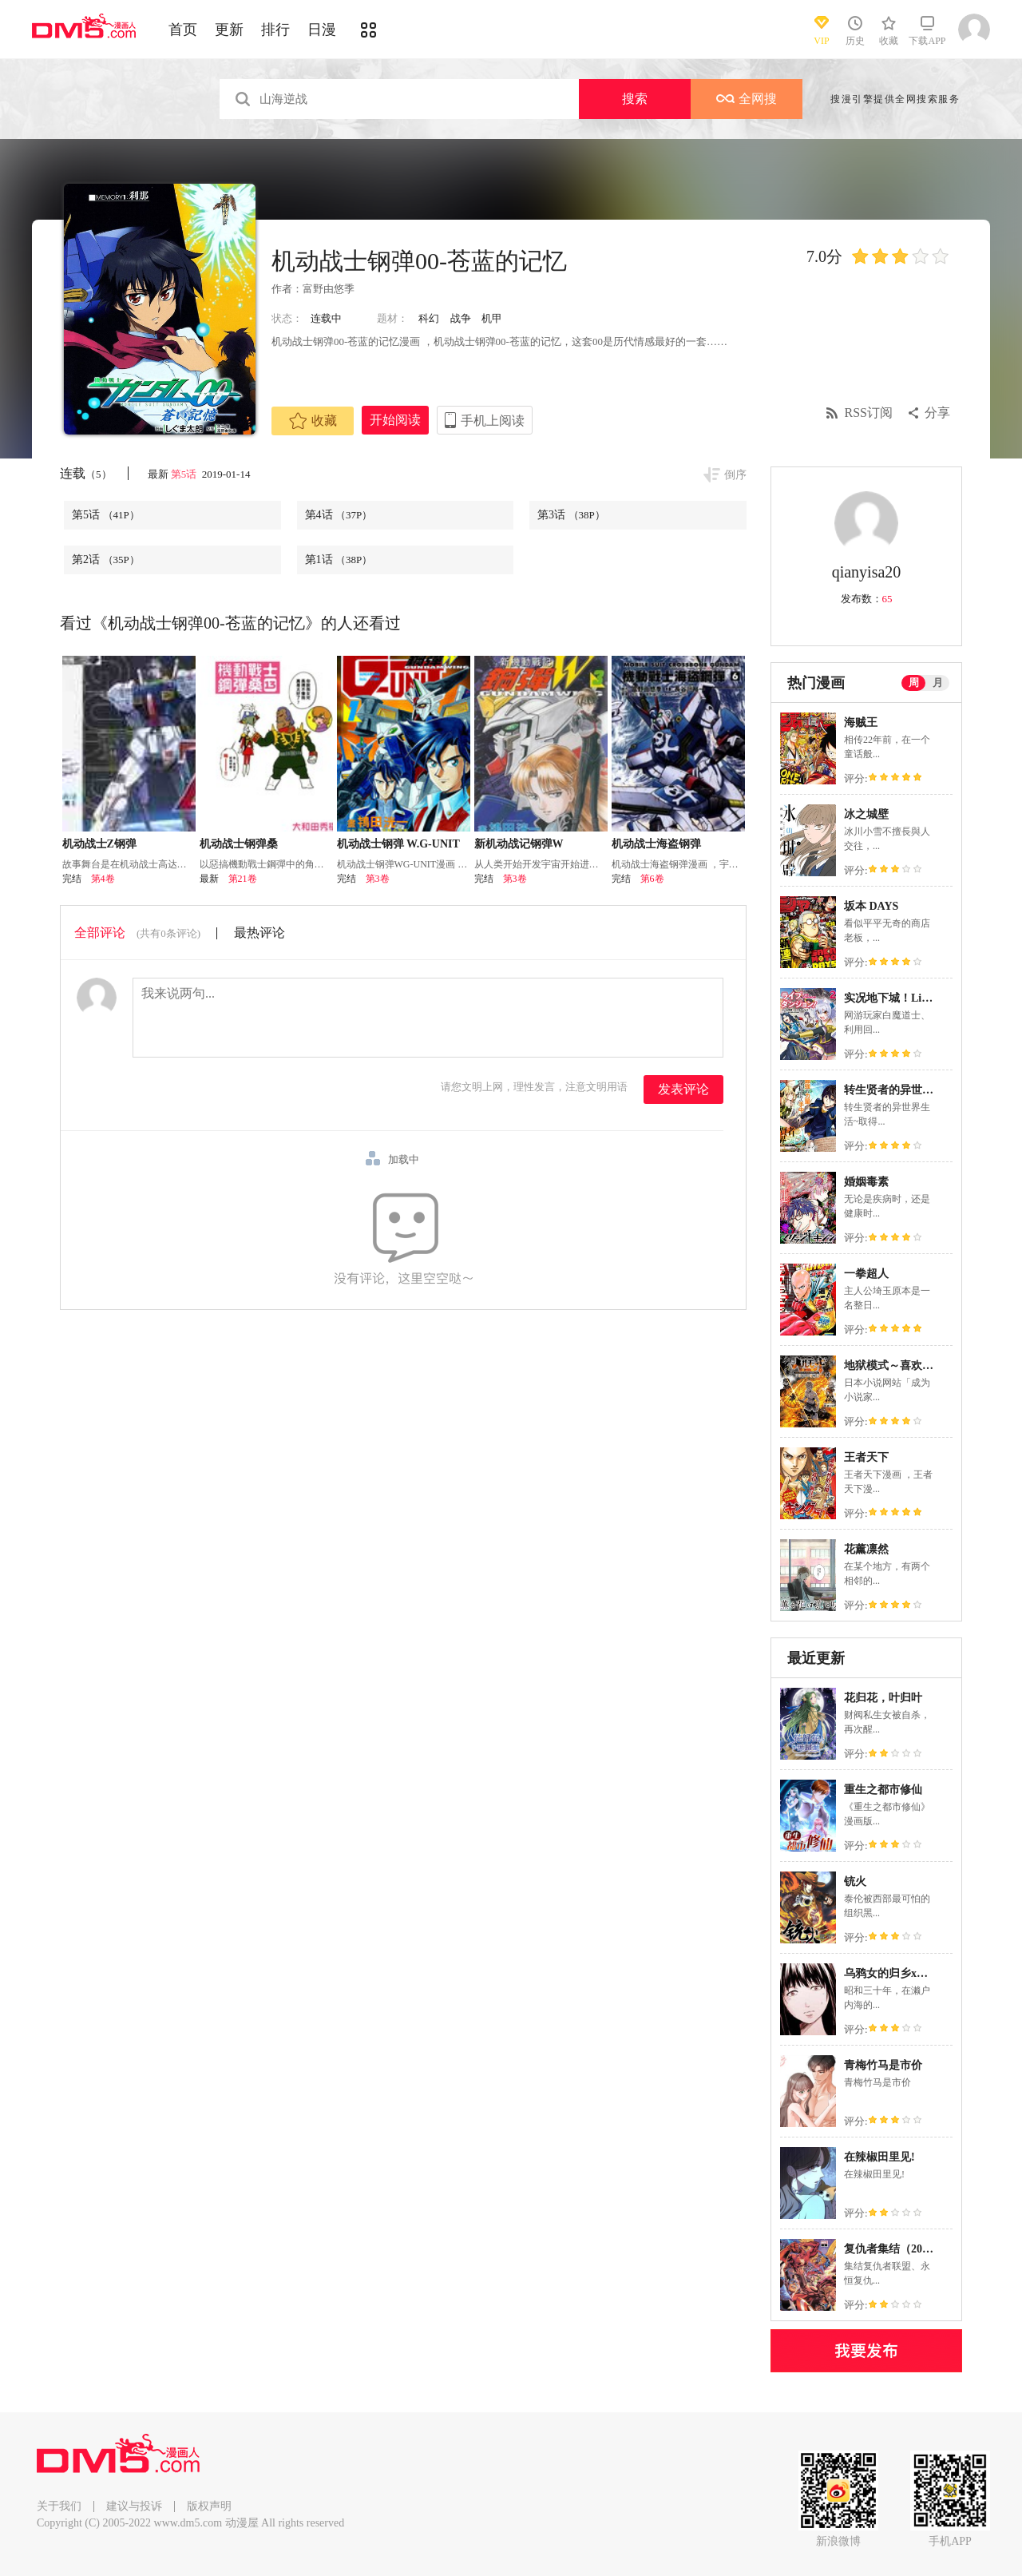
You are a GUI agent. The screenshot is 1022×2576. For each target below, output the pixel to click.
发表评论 (683, 1089)
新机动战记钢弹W (519, 844)
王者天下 (866, 1457)
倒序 (735, 475)
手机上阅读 (493, 420)
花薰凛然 (866, 1549)
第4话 (339, 515)
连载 (86, 473)
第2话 (106, 560)
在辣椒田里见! (879, 2157)
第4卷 (103, 878)
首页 (182, 30)
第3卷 (378, 878)
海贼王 (860, 722)
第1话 (339, 560)
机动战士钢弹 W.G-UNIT (398, 844)
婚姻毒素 (866, 1182)
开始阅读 (395, 420)
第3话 (571, 515)
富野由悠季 (329, 289)
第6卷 (652, 878)
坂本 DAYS (871, 906)
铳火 (855, 1881)
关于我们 (59, 2506)
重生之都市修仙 (883, 1790)
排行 (275, 30)
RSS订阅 (869, 412)
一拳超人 (866, 1274)
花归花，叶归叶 (883, 1698)
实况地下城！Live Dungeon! (912, 998)
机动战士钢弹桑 (239, 844)
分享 (937, 412)
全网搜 (746, 98)
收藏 (313, 421)
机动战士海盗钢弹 (656, 844)
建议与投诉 (134, 2506)
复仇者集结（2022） (894, 2249)
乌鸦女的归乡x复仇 (891, 1973)
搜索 (635, 98)
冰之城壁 (866, 814)
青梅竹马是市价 (883, 2065)
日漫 (321, 30)
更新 (229, 30)
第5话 (185, 474)
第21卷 (242, 878)
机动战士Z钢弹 (99, 844)
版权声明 (209, 2506)
